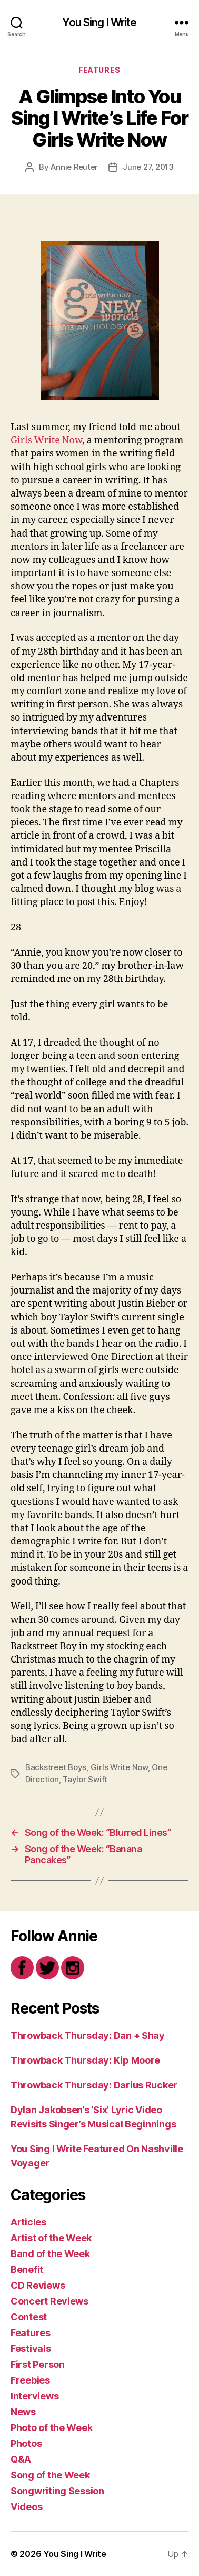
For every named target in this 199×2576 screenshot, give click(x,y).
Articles (28, 2222)
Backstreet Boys (55, 1767)
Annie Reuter (74, 167)
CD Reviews (38, 2285)
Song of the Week (50, 2475)
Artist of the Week (51, 2237)
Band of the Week (50, 2253)
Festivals (31, 2348)
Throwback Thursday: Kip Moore (85, 2060)
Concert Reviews (49, 2301)
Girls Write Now (46, 440)
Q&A (21, 2459)
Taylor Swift (85, 1779)
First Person (38, 2364)
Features (99, 69)
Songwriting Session (57, 2490)
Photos (26, 2443)
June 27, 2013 (148, 167)
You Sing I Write (99, 22)
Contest (29, 2316)
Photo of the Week (51, 2427)
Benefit (27, 2269)
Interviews (34, 2396)
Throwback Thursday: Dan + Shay (88, 2035)
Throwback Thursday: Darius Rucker (94, 2085)
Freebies (30, 2380)
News (23, 2411)
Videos (26, 2506)
